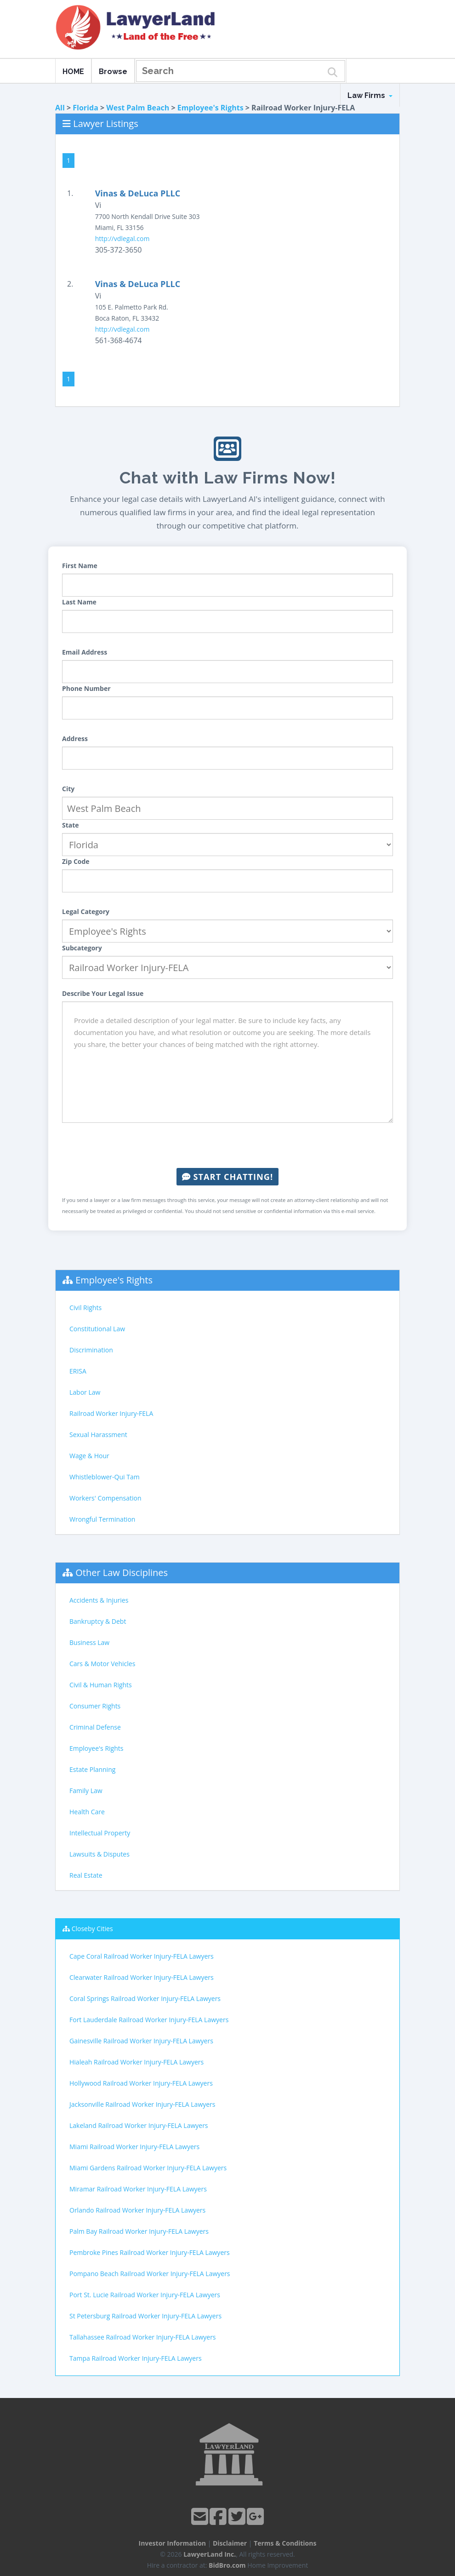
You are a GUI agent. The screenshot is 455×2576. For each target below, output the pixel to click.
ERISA (77, 1371)
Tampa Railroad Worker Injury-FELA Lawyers (135, 2358)
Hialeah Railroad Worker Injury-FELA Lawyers (136, 2062)
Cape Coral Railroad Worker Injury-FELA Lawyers (141, 1956)
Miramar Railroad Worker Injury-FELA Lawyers (138, 2189)
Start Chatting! (227, 1176)
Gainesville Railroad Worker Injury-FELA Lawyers (141, 2040)
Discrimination (91, 1350)
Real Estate (85, 1875)
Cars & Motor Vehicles (102, 1663)
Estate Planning (92, 1769)
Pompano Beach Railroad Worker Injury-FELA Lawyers (149, 2273)
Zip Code (76, 861)
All (60, 108)
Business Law (89, 1642)
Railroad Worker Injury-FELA (111, 1413)
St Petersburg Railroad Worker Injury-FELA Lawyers (145, 2316)
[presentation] (227, 1145)
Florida (85, 108)
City (68, 788)
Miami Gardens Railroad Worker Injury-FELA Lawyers (148, 2167)
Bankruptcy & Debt (97, 1621)
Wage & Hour (89, 1455)
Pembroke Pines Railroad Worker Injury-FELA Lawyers (149, 2252)
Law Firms (369, 95)
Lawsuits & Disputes (99, 1854)
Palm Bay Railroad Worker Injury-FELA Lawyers (139, 2231)
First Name (79, 565)
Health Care (87, 1811)
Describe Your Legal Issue (102, 993)
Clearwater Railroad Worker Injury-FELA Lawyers (141, 1977)
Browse (113, 71)
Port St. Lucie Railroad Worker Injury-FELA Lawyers (144, 2294)
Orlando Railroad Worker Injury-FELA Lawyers (137, 2210)
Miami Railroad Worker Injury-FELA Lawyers (134, 2146)
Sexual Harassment (98, 1434)
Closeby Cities (92, 1928)
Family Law (85, 1790)
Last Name (79, 602)
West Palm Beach (137, 108)
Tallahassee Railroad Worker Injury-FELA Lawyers (142, 2337)
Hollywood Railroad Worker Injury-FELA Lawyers (141, 2083)
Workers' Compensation (105, 1498)
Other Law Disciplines (121, 1572)
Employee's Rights (210, 108)
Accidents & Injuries (98, 1600)
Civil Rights (85, 1307)
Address (75, 738)
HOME (73, 71)
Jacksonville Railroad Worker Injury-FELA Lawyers (142, 2104)
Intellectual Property (99, 1832)
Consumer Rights (94, 1706)
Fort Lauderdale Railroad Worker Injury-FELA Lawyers (148, 2019)
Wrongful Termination (102, 1519)
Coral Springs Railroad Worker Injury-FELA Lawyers (145, 1998)
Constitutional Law (97, 1328)
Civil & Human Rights (100, 1684)
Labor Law (84, 1392)
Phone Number (86, 688)
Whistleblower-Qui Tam (104, 1476)
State (70, 825)
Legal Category (85, 911)
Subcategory (82, 947)
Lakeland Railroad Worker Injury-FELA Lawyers (138, 2125)
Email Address (84, 652)
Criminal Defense (95, 1727)
